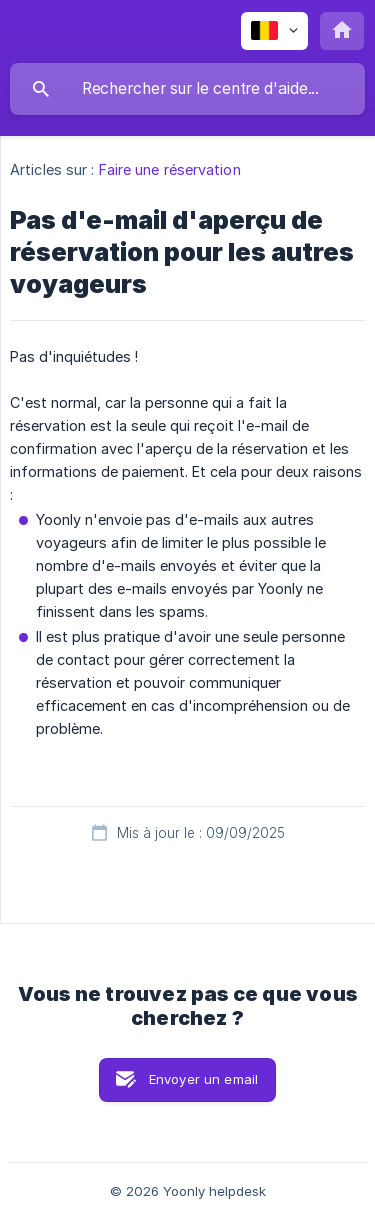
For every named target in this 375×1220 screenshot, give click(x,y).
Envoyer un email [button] (203, 1079)
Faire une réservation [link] (170, 169)
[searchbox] (187, 89)
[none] (274, 31)
